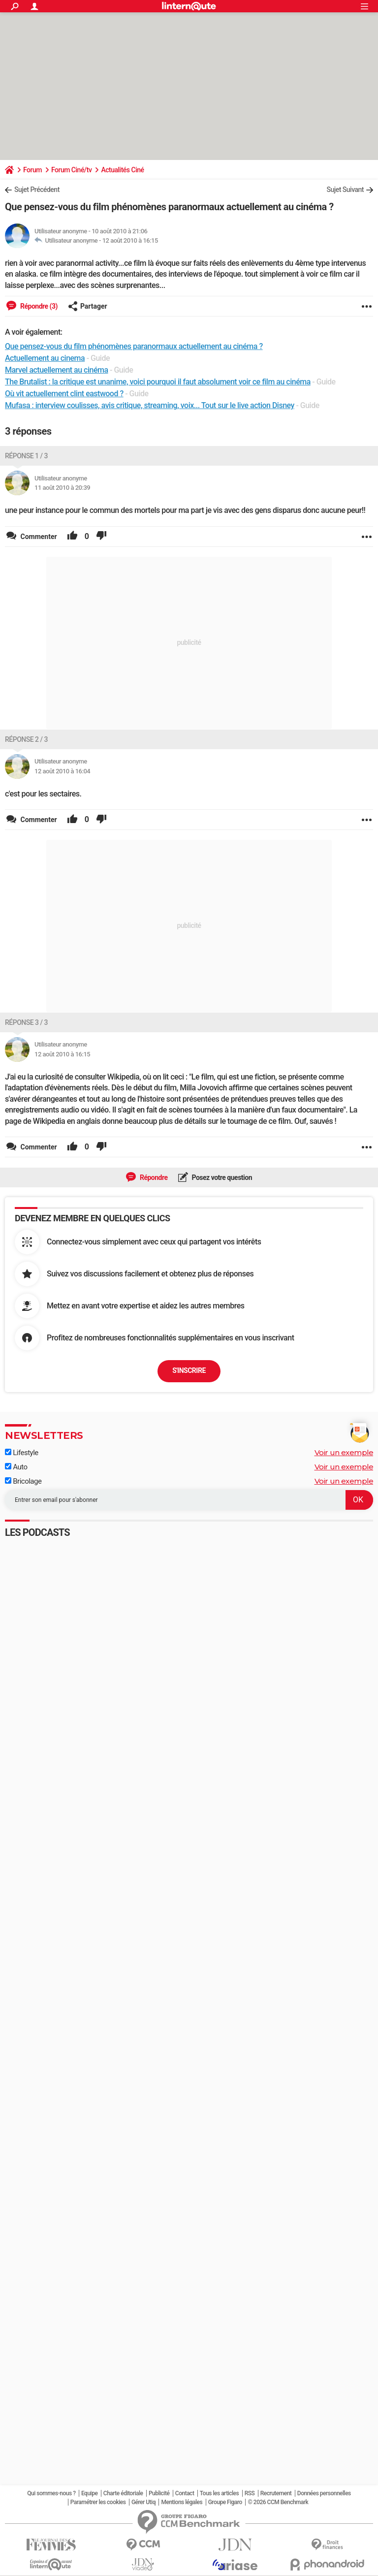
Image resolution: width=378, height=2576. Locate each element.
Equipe (89, 2493)
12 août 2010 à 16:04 (62, 771)
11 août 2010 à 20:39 (62, 487)
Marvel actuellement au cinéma (56, 370)
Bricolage (23, 1481)
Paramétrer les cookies (98, 2502)
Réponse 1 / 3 (26, 456)
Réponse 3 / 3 (26, 1022)
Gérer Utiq (143, 2502)
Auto (16, 1467)
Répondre (153, 1177)
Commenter (38, 537)
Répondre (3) (38, 306)
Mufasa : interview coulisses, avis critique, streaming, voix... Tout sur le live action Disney (149, 405)
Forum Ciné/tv (71, 170)
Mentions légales (181, 2502)
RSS (250, 2493)
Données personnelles (324, 2493)
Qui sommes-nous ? (51, 2493)
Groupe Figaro (225, 2502)
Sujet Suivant (345, 189)
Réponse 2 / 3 (26, 739)
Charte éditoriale (123, 2493)
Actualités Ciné (122, 170)
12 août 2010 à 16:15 (130, 240)
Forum (32, 170)
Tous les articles (219, 2493)
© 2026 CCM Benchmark (278, 2502)
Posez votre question (221, 1177)
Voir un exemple (344, 1452)
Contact (184, 2493)
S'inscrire (189, 1370)
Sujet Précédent (37, 189)
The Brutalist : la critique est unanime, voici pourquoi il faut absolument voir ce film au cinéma (158, 381)
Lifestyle (21, 1452)
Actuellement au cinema (45, 358)
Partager (87, 306)
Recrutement (276, 2493)
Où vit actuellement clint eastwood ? (64, 393)
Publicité (159, 2493)
